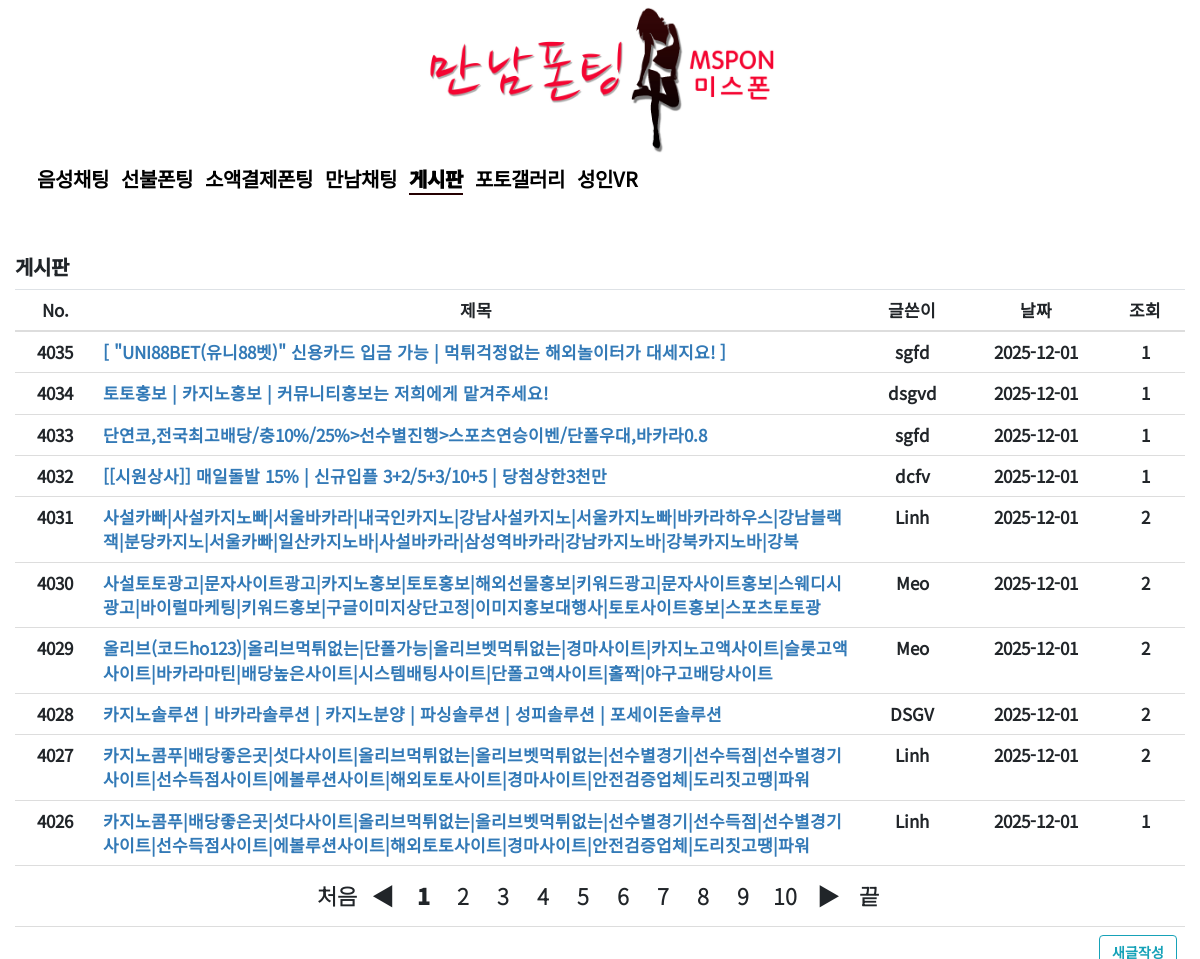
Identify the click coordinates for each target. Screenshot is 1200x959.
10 (785, 895)
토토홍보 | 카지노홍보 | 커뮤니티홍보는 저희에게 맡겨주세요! (325, 392)
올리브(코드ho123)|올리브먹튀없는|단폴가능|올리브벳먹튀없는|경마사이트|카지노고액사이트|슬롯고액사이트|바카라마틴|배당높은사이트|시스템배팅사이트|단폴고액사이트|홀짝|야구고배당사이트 (475, 659)
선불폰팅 (157, 178)
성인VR (607, 178)
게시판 (436, 178)
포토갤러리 (520, 178)
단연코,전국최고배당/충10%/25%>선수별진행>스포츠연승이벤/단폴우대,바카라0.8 (405, 434)
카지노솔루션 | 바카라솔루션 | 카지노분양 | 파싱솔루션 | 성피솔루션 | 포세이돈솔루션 (412, 713)
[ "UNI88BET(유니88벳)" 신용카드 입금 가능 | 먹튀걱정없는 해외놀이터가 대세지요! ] (414, 351)
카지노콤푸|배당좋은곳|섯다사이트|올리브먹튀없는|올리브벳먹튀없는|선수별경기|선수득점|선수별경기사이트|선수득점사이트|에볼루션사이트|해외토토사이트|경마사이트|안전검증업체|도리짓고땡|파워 (472, 766)
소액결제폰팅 (259, 178)
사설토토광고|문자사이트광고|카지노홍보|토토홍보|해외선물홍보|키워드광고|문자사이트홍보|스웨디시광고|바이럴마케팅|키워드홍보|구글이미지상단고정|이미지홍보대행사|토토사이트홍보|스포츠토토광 (472, 594)
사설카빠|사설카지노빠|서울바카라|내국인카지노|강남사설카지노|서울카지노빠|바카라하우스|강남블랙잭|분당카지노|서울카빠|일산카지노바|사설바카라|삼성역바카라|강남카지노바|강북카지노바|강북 (472, 528)
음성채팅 (73, 178)
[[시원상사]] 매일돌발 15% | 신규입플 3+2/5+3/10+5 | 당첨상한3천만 (355, 475)
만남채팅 (361, 178)
